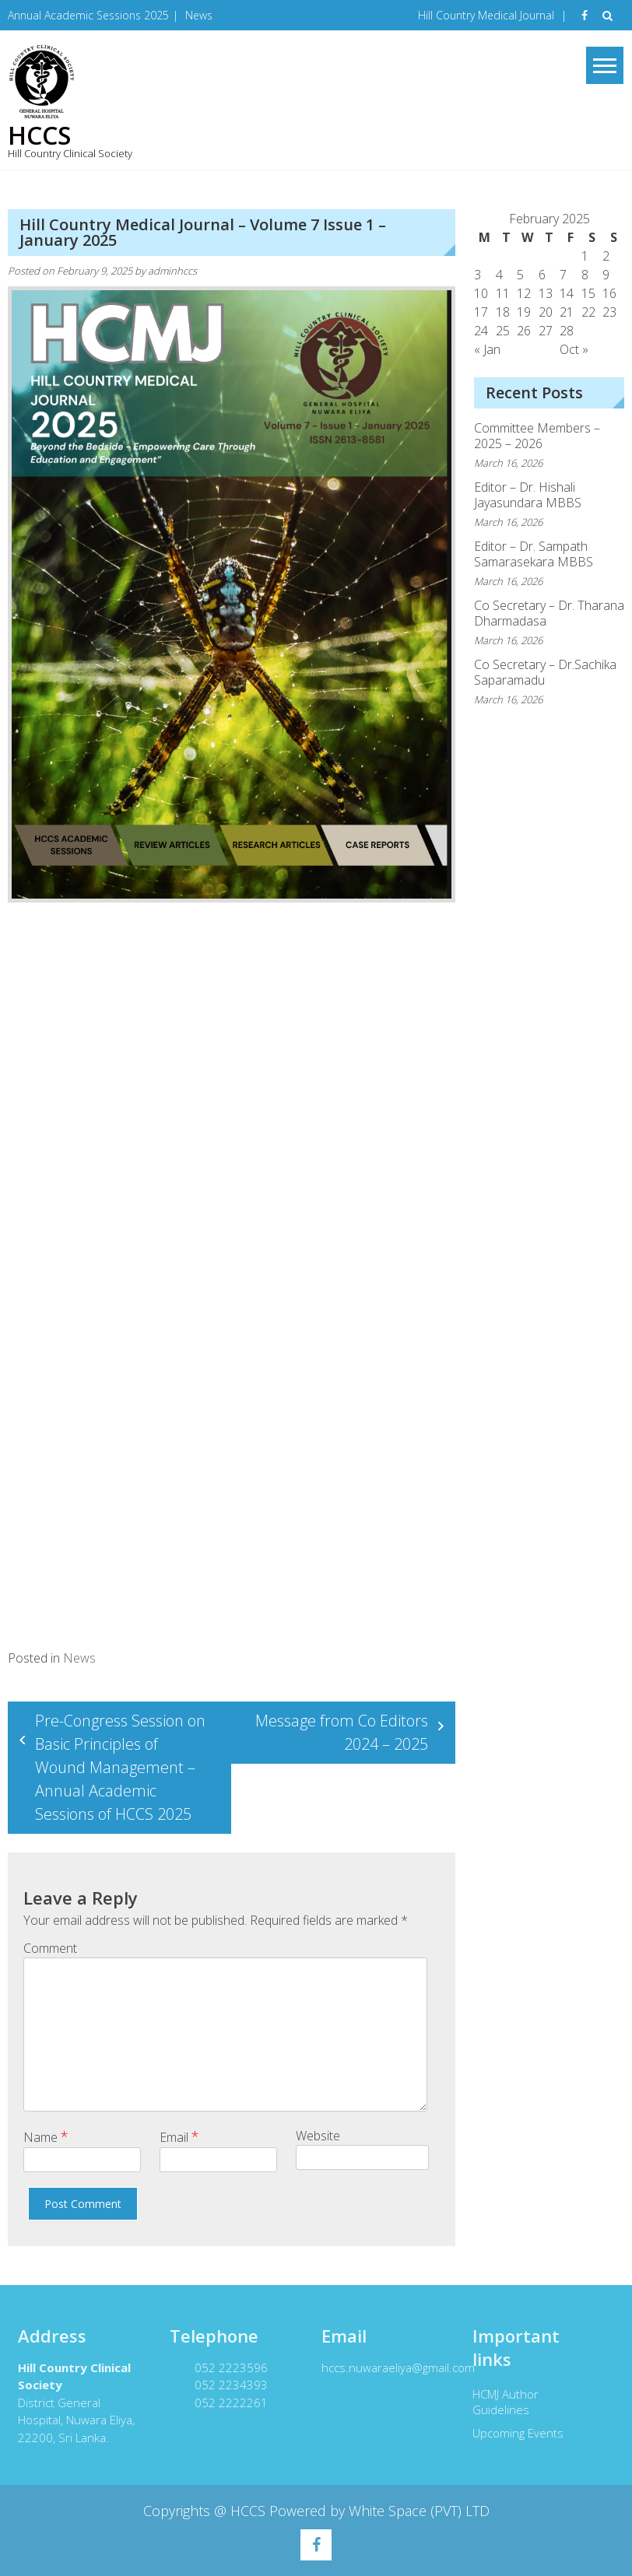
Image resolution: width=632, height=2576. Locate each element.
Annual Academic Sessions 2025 (88, 15)
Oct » (574, 349)
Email (179, 2136)
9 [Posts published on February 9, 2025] (605, 274)
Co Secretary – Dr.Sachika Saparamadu (545, 672)
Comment (50, 1948)
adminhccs (172, 271)
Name (45, 2136)
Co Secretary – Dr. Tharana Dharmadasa (549, 613)
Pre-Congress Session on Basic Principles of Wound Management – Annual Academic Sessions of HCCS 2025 (120, 1767)
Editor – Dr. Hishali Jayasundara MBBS (527, 494)
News (198, 15)
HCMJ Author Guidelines (498, 2401)
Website (318, 2135)
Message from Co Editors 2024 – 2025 (341, 1732)
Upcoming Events (511, 2433)
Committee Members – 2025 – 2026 (537, 435)
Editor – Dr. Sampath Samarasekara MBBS (533, 554)
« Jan (487, 349)
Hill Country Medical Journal (486, 15)
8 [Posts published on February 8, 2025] (584, 274)
